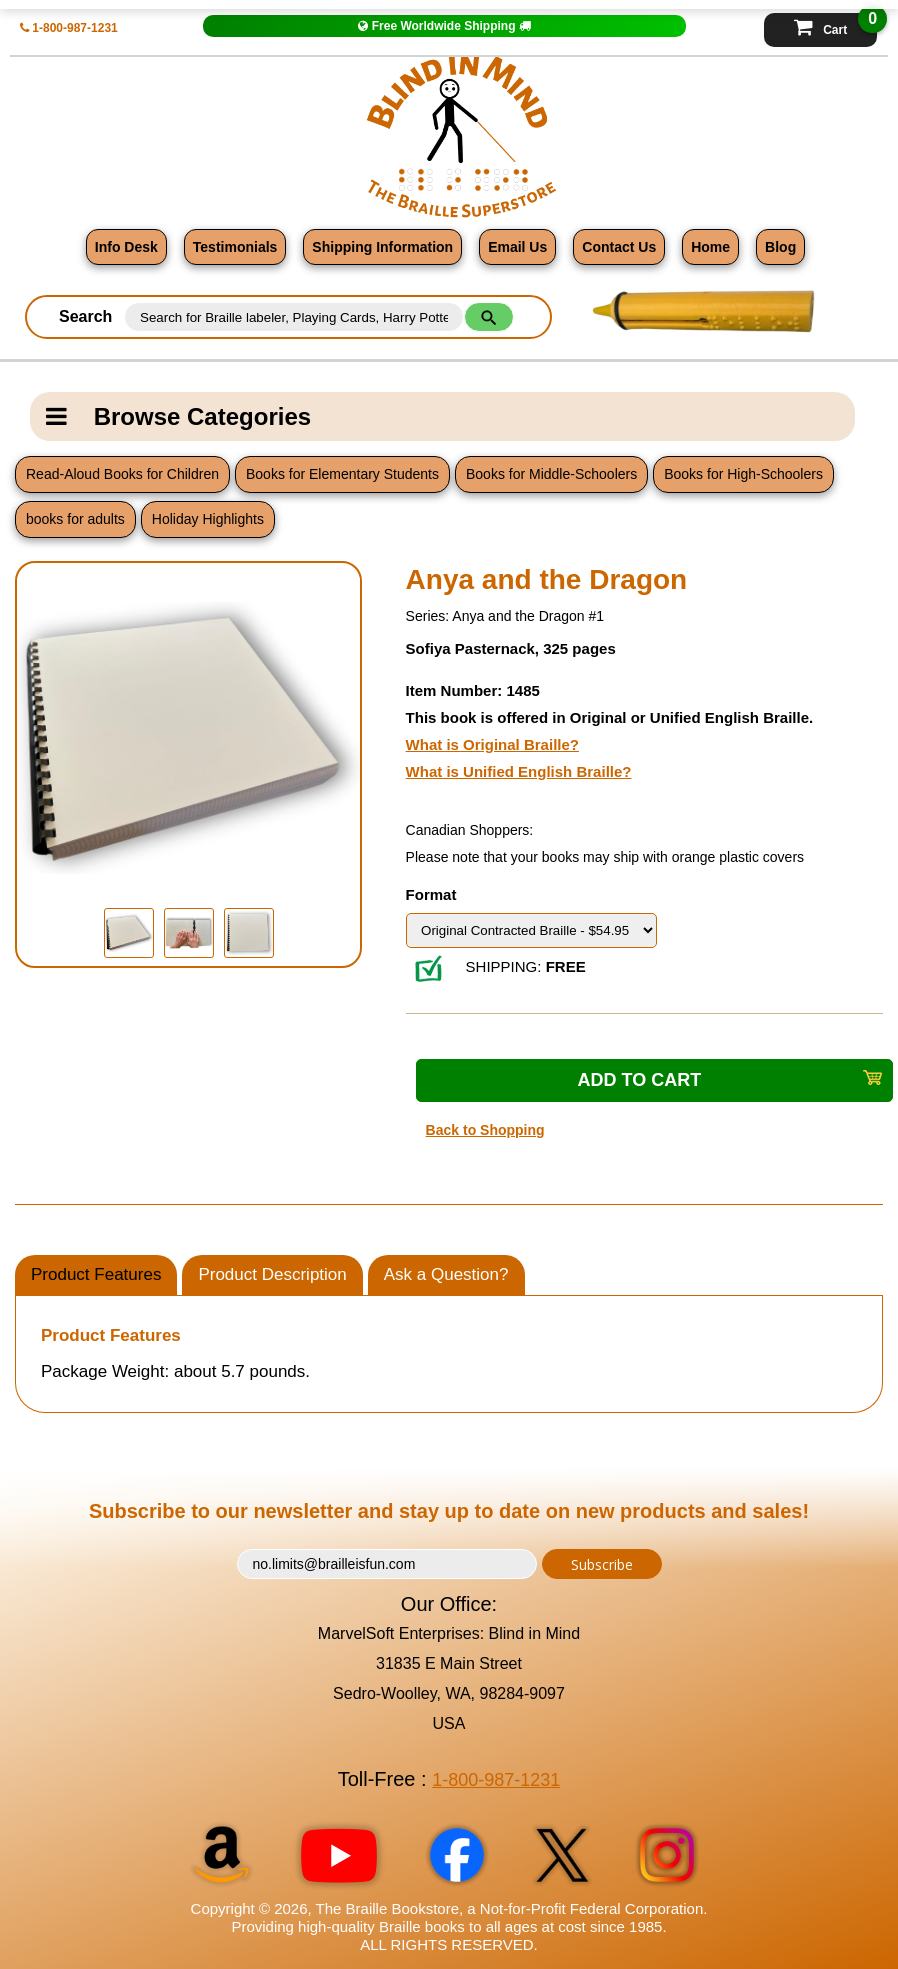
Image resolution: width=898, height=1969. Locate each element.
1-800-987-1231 (69, 28)
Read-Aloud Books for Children (122, 474)
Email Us (517, 247)
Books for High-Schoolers (743, 474)
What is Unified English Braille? (519, 771)
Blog (780, 247)
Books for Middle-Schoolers (551, 474)
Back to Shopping (485, 1130)
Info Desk (126, 247)
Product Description (272, 1274)
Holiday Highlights (208, 519)
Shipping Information (382, 247)
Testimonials (235, 247)
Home (710, 247)
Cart (835, 25)
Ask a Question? (446, 1274)
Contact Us (619, 247)
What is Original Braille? (492, 744)
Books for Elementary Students (342, 474)
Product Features (96, 1274)
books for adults (75, 519)
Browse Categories (178, 416)
